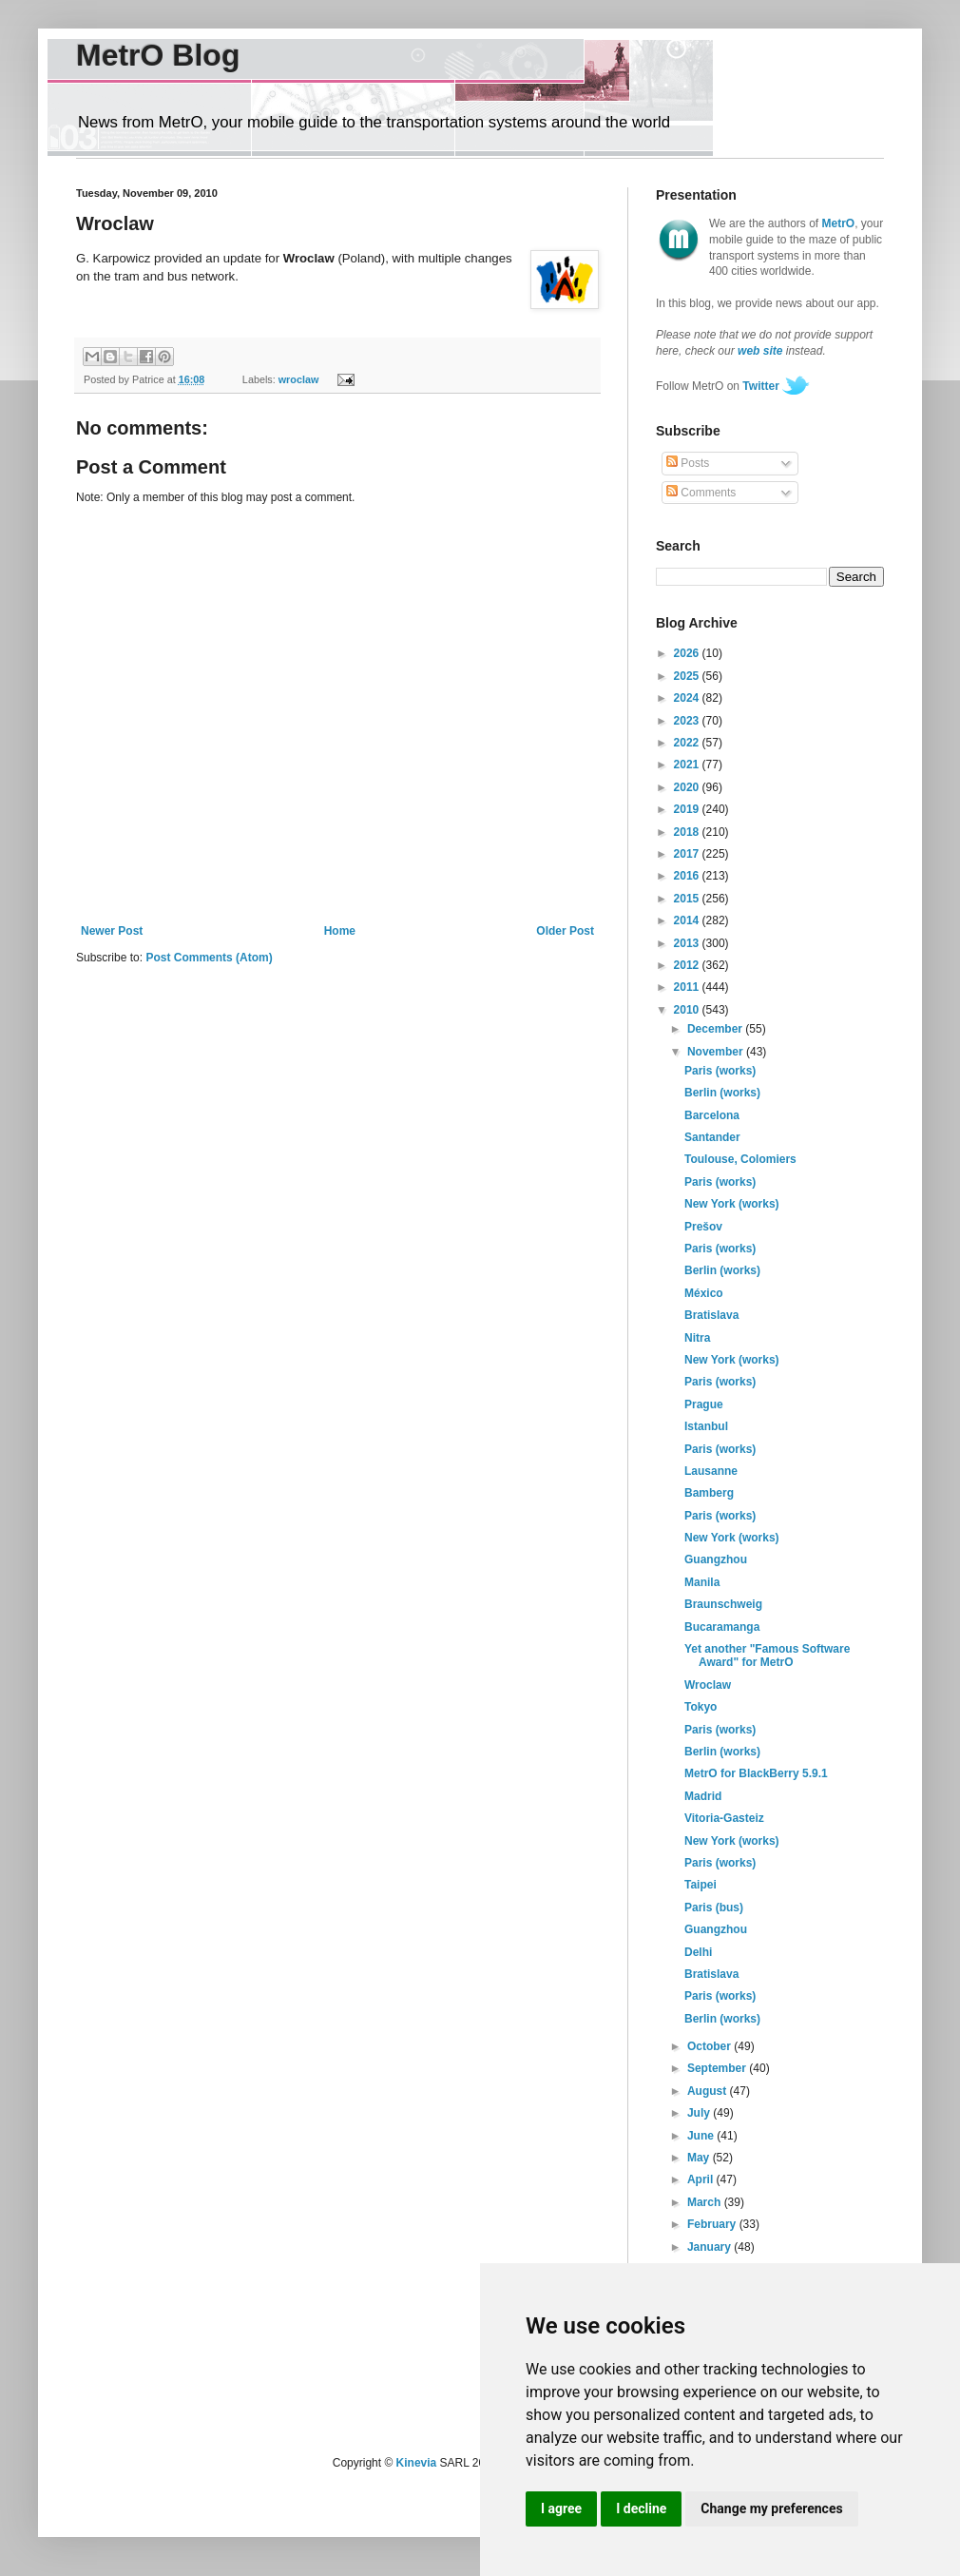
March (705, 2202)
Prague (703, 1404)
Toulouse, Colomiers (740, 1159)
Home (339, 931)
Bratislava (711, 1315)
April (702, 2179)
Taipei (700, 1884)
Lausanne (711, 1471)
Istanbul (706, 1426)
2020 (688, 787)
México (703, 1293)
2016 (688, 875)
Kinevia (416, 2462)
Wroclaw (707, 1685)
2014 (688, 920)
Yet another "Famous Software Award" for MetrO (767, 1655)
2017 (688, 854)
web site (760, 351)
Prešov (703, 1226)
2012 (688, 965)
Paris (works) (720, 1070)
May (700, 2157)
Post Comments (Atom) (208, 957)
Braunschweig (723, 1604)
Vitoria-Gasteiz (724, 1818)
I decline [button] (641, 2508)
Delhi (698, 1952)
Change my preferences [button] (771, 2508)
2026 (688, 653)
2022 (688, 742)
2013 (688, 943)
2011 (688, 987)
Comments (701, 492)
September (718, 2068)
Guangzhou (715, 1559)
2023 (688, 720)
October (710, 2046)
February (713, 2224)
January (710, 2247)
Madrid (702, 1796)
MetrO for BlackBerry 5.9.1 (756, 1773)
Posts (687, 463)
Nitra (697, 1338)
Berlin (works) (722, 1092)
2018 (688, 832)
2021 (688, 764)
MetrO (838, 223)
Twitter (760, 386)
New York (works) (731, 1204)
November (716, 1051)
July (700, 2113)
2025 (688, 676)
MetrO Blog (158, 55)
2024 (688, 698)
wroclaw (298, 379)
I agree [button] (561, 2508)
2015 (688, 898)
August (708, 2091)
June (702, 2135)
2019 (688, 809)
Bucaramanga (721, 1627)
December (716, 1029)
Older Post (565, 931)
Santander (712, 1137)
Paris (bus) (713, 1907)
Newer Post (112, 931)
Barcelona (711, 1115)
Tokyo (700, 1707)
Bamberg (709, 1493)
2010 (688, 1010)
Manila (702, 1582)
